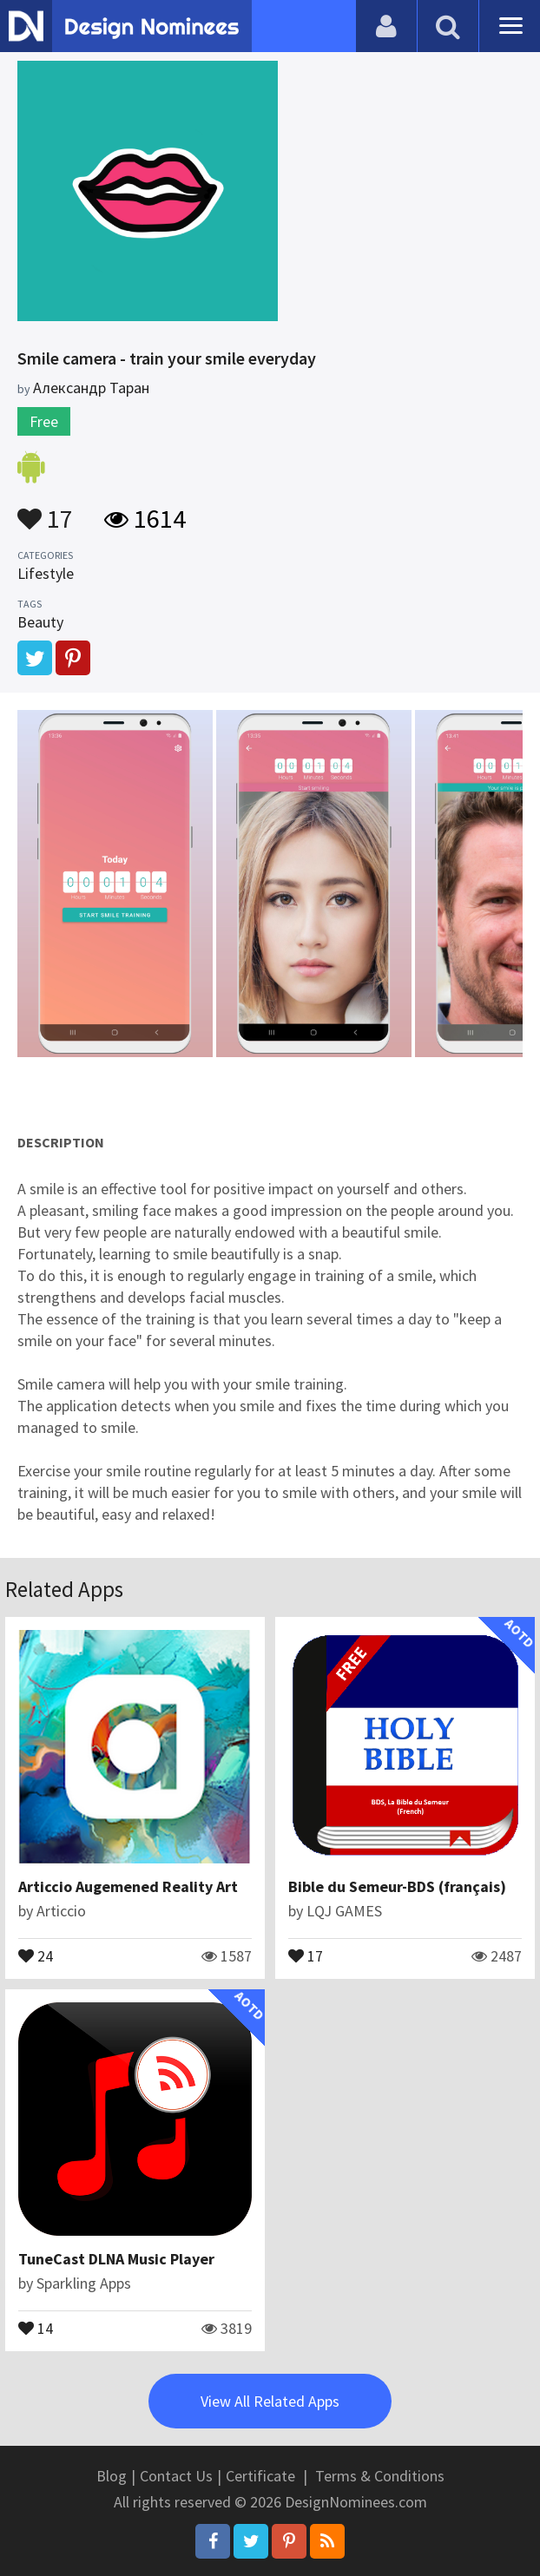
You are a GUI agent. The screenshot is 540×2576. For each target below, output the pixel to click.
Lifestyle (45, 573)
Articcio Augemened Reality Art (128, 1886)
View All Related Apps (270, 2401)
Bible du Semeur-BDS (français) (397, 1886)
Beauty (40, 622)
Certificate (260, 2476)
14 (35, 2327)
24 (35, 1954)
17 (45, 510)
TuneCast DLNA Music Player (116, 2259)
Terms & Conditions (380, 2476)
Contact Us (176, 2476)
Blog (111, 2476)
